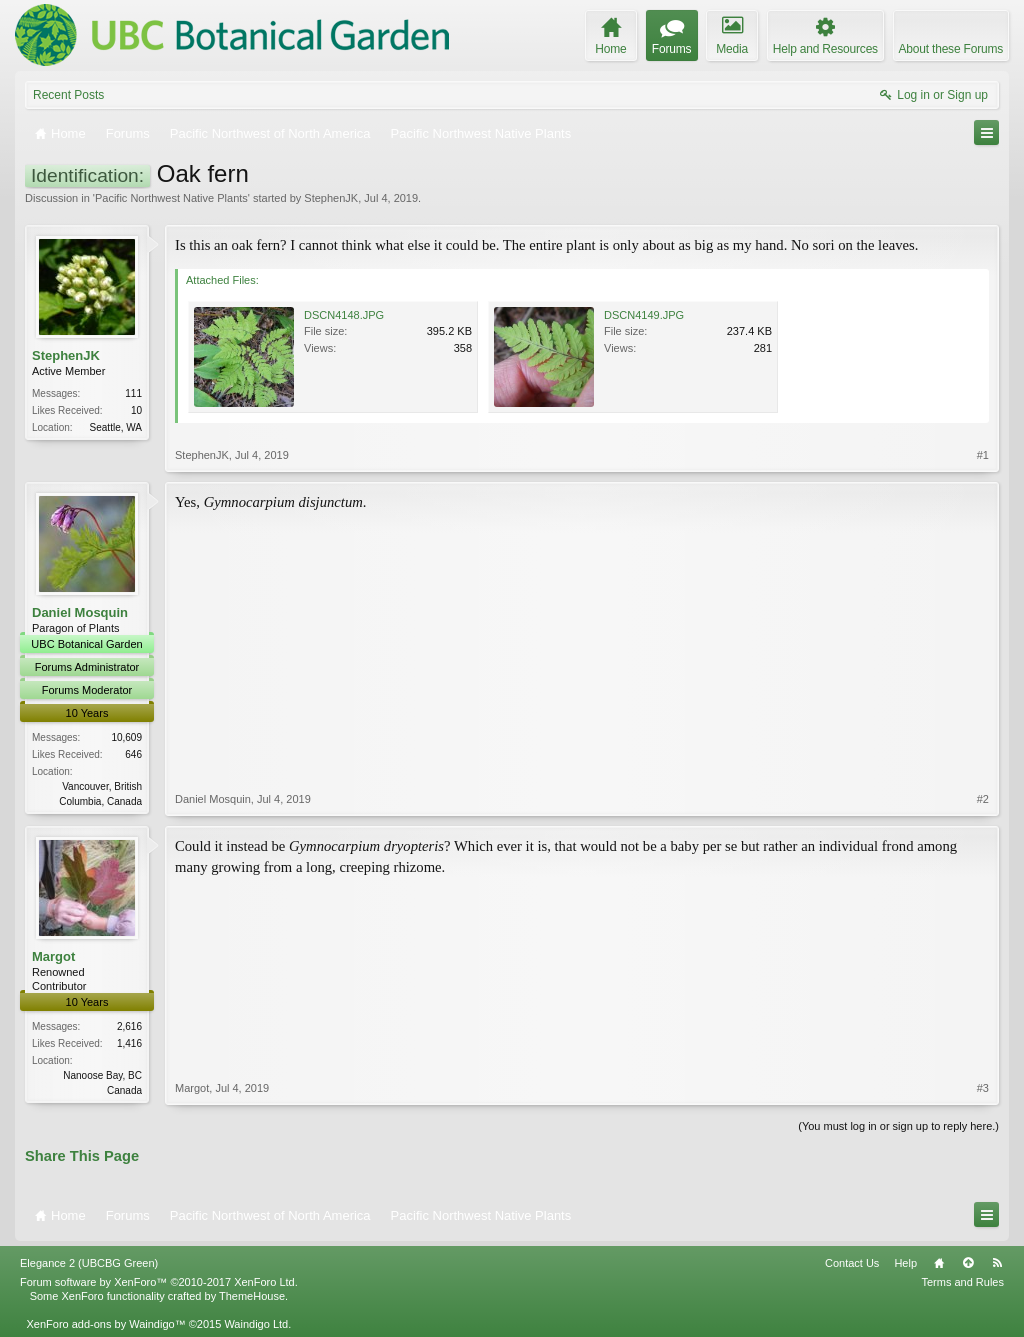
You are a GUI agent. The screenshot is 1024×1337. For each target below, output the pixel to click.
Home (939, 1263)
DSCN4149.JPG (644, 315)
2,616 (129, 1026)
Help (905, 1263)
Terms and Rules (962, 1282)
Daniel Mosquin (80, 612)
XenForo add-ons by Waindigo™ (105, 1324)
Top (968, 1263)
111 (133, 393)
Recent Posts (68, 95)
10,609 (126, 737)
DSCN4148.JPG (344, 315)
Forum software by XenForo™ (159, 1282)
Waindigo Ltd (256, 1324)
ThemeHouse (252, 1296)
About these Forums (951, 49)
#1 (983, 455)
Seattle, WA (116, 427)
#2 (983, 799)
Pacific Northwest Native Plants (171, 198)
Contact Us (852, 1263)
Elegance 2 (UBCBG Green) (89, 1263)
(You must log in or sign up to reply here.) (898, 1126)
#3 (983, 1088)
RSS (997, 1263)
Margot (53, 956)
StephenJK (331, 198)
